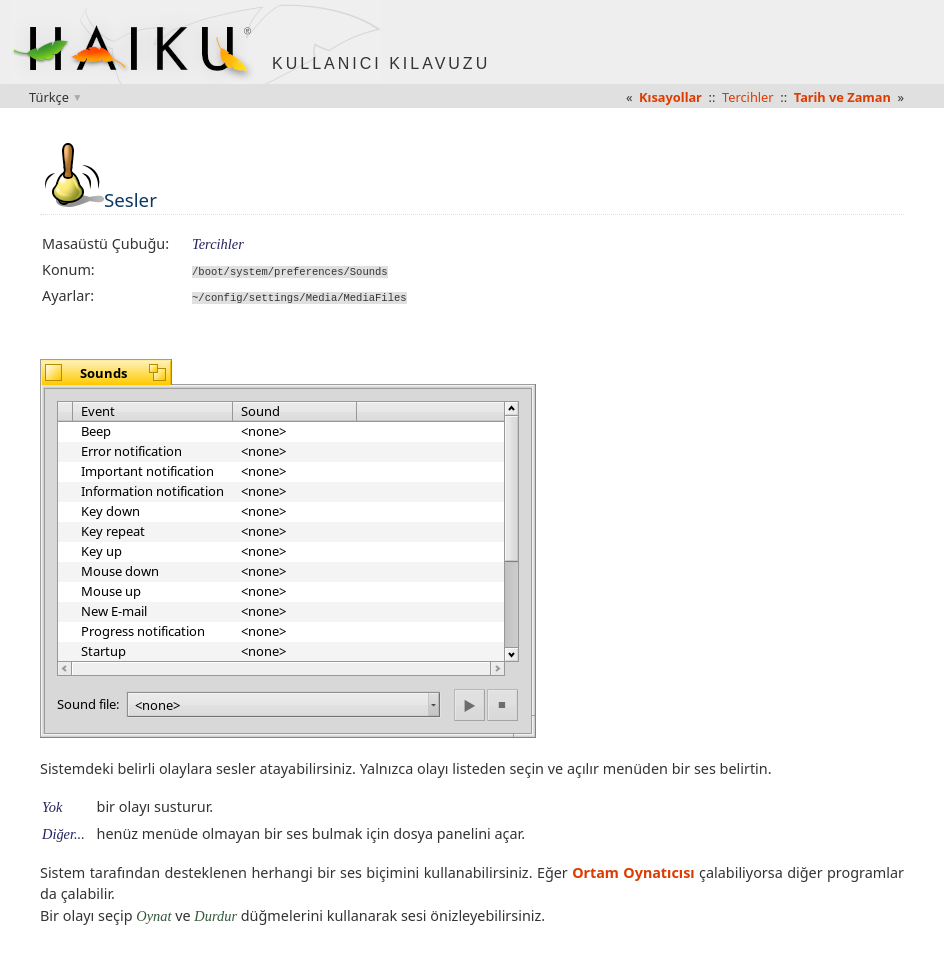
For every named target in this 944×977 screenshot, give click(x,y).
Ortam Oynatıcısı (633, 871)
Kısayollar (670, 97)
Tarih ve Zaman (842, 97)
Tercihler (748, 97)
